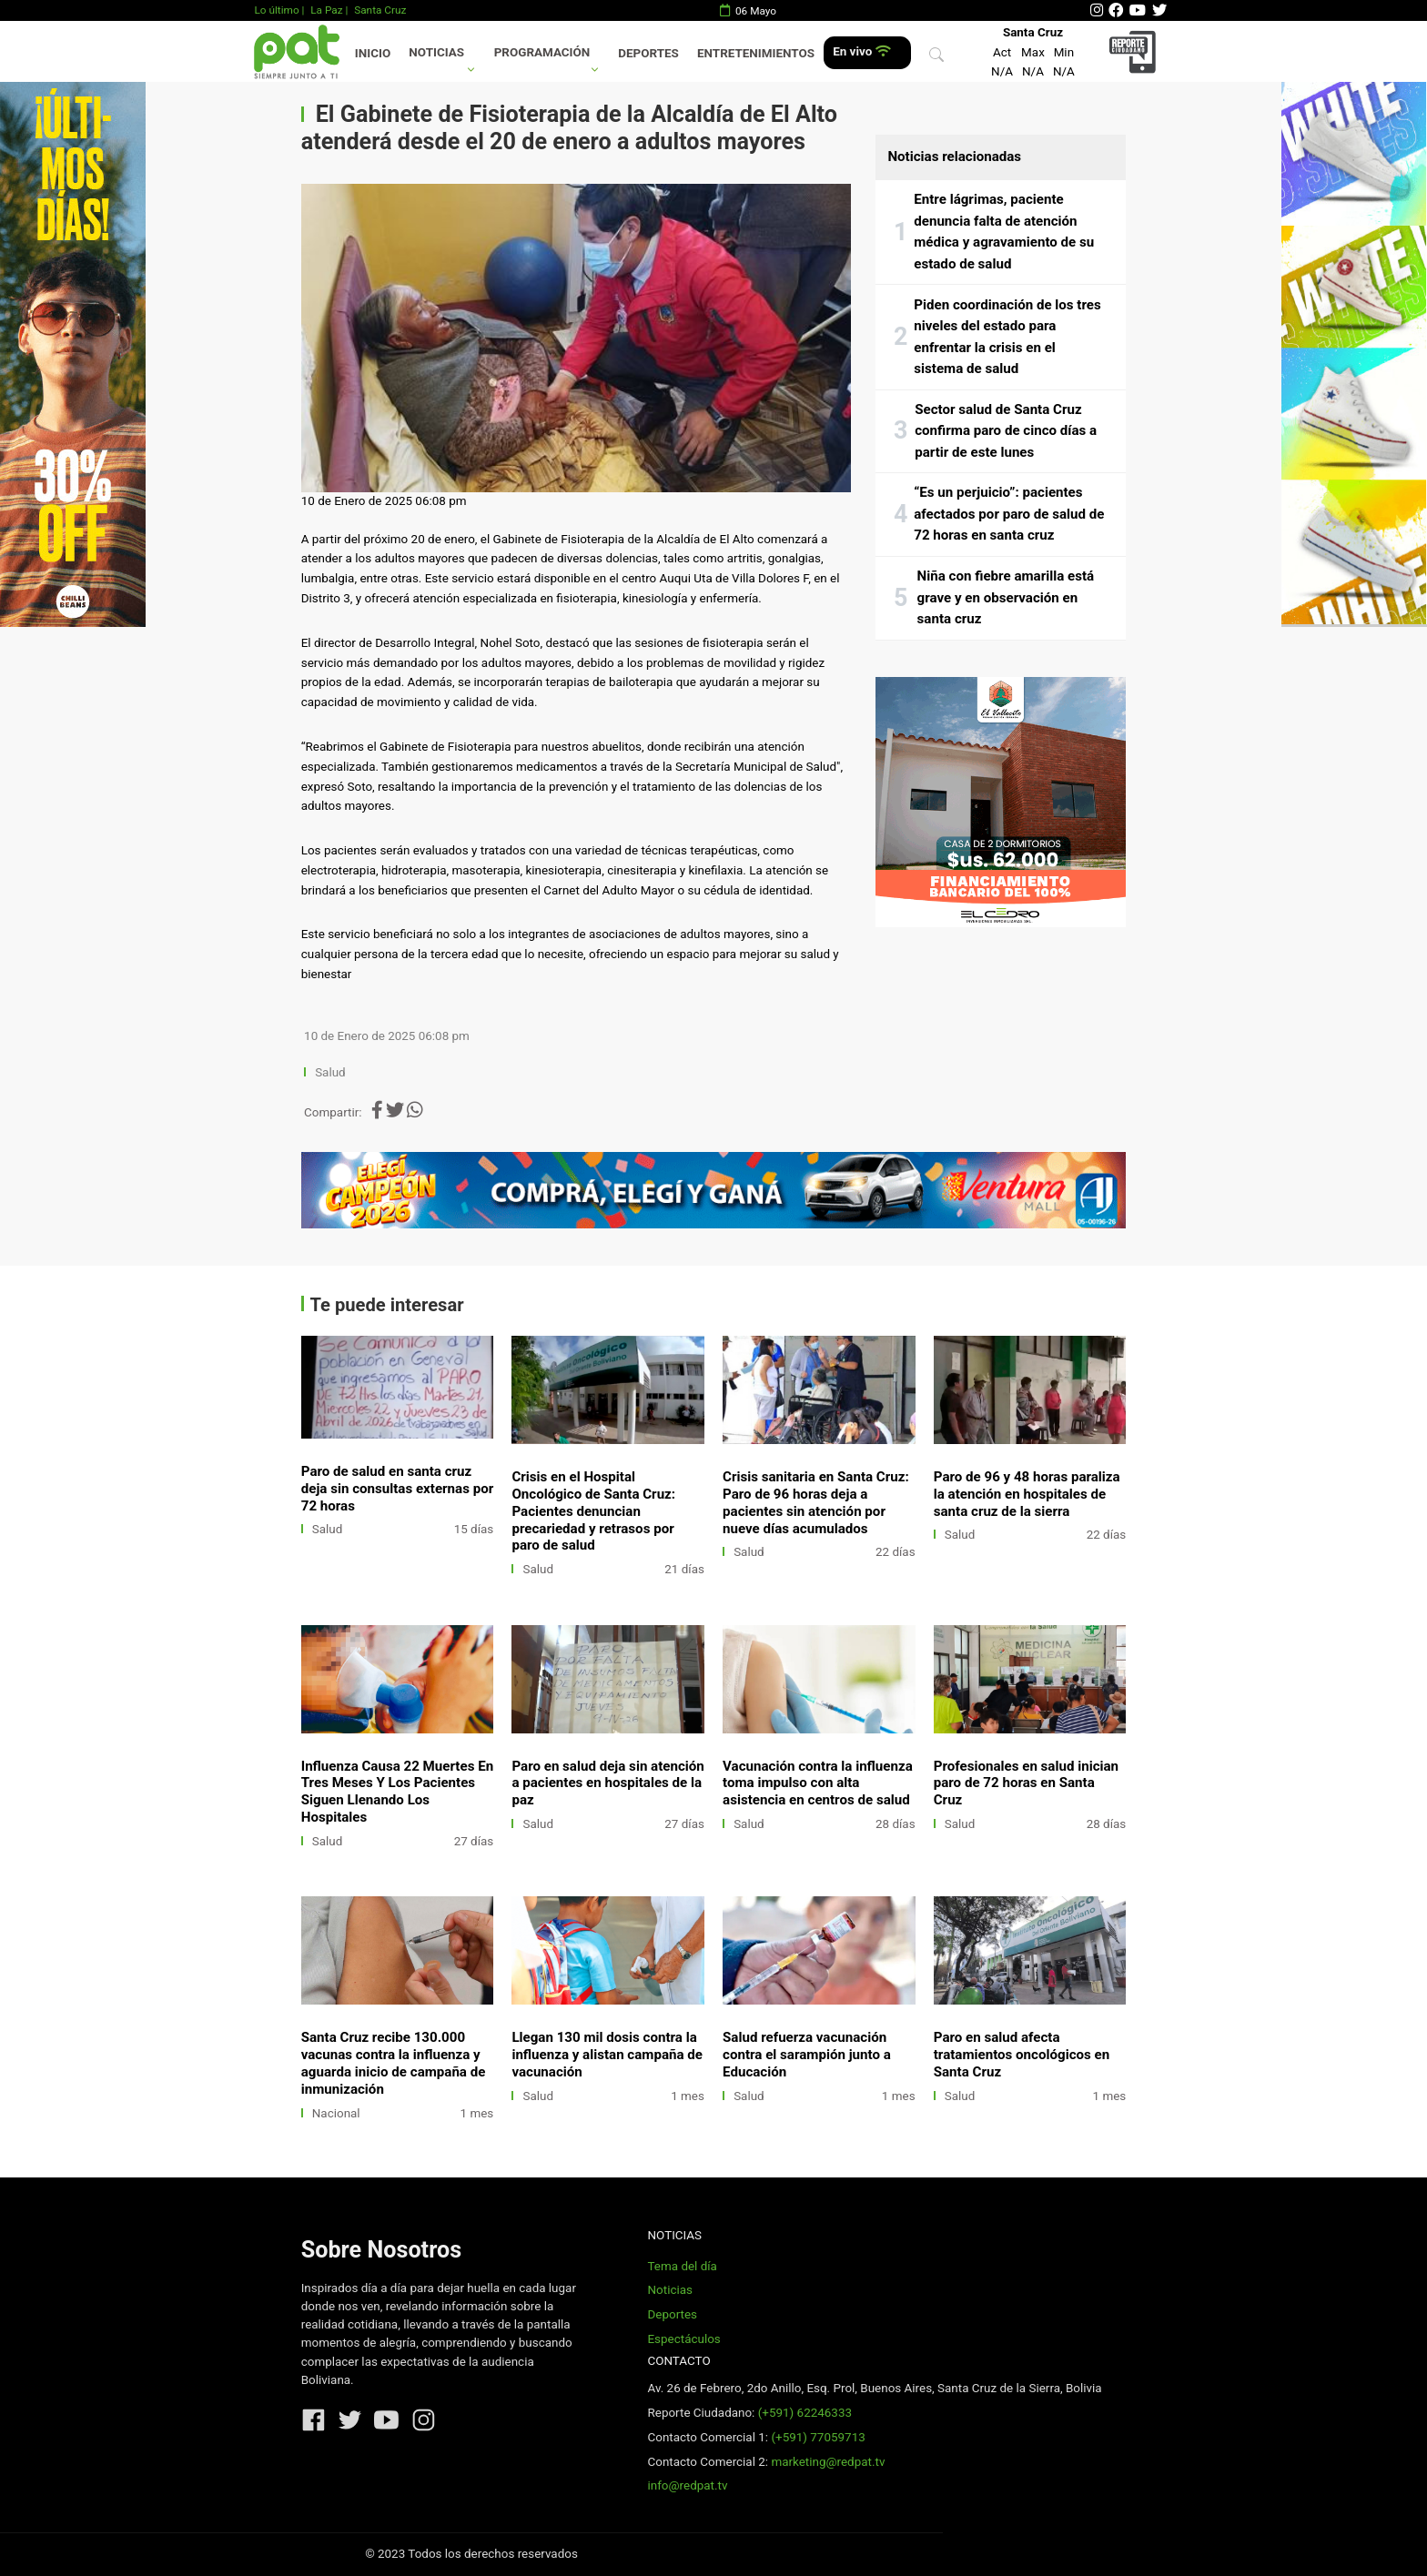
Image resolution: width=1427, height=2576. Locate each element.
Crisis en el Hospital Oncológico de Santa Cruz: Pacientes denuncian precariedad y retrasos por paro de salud (593, 1511)
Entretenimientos (756, 53)
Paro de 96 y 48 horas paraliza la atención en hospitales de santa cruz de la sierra (1027, 1494)
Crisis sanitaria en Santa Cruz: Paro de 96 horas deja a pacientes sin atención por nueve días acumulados (816, 1503)
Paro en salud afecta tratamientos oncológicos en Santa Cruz (1021, 2054)
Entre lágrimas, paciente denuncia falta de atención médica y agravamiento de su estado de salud (1004, 231)
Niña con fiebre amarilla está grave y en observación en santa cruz (1006, 597)
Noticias (436, 52)
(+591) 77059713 (818, 2437)
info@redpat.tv (687, 2485)
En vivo (861, 51)
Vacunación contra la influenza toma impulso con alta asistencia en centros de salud (818, 1783)
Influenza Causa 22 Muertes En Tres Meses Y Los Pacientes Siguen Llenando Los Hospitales (397, 1792)
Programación (542, 52)
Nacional (336, 2113)
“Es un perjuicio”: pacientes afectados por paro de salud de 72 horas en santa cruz (1009, 513)
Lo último (276, 10)
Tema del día (681, 2266)
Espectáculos (683, 2339)
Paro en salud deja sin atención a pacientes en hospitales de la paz (607, 1783)
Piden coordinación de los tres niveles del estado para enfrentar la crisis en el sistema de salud (1007, 337)
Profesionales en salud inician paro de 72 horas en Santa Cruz (1026, 1783)
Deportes (648, 53)
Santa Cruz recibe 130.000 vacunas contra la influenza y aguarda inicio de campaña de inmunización (393, 2063)
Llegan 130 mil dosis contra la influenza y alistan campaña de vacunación (607, 2054)
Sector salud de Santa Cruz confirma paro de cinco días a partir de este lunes (1006, 430)
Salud (330, 1072)
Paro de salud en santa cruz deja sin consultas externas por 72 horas (397, 1488)
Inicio (372, 53)
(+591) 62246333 (805, 2412)
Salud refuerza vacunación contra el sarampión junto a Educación (807, 2054)
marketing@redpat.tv (828, 2462)
